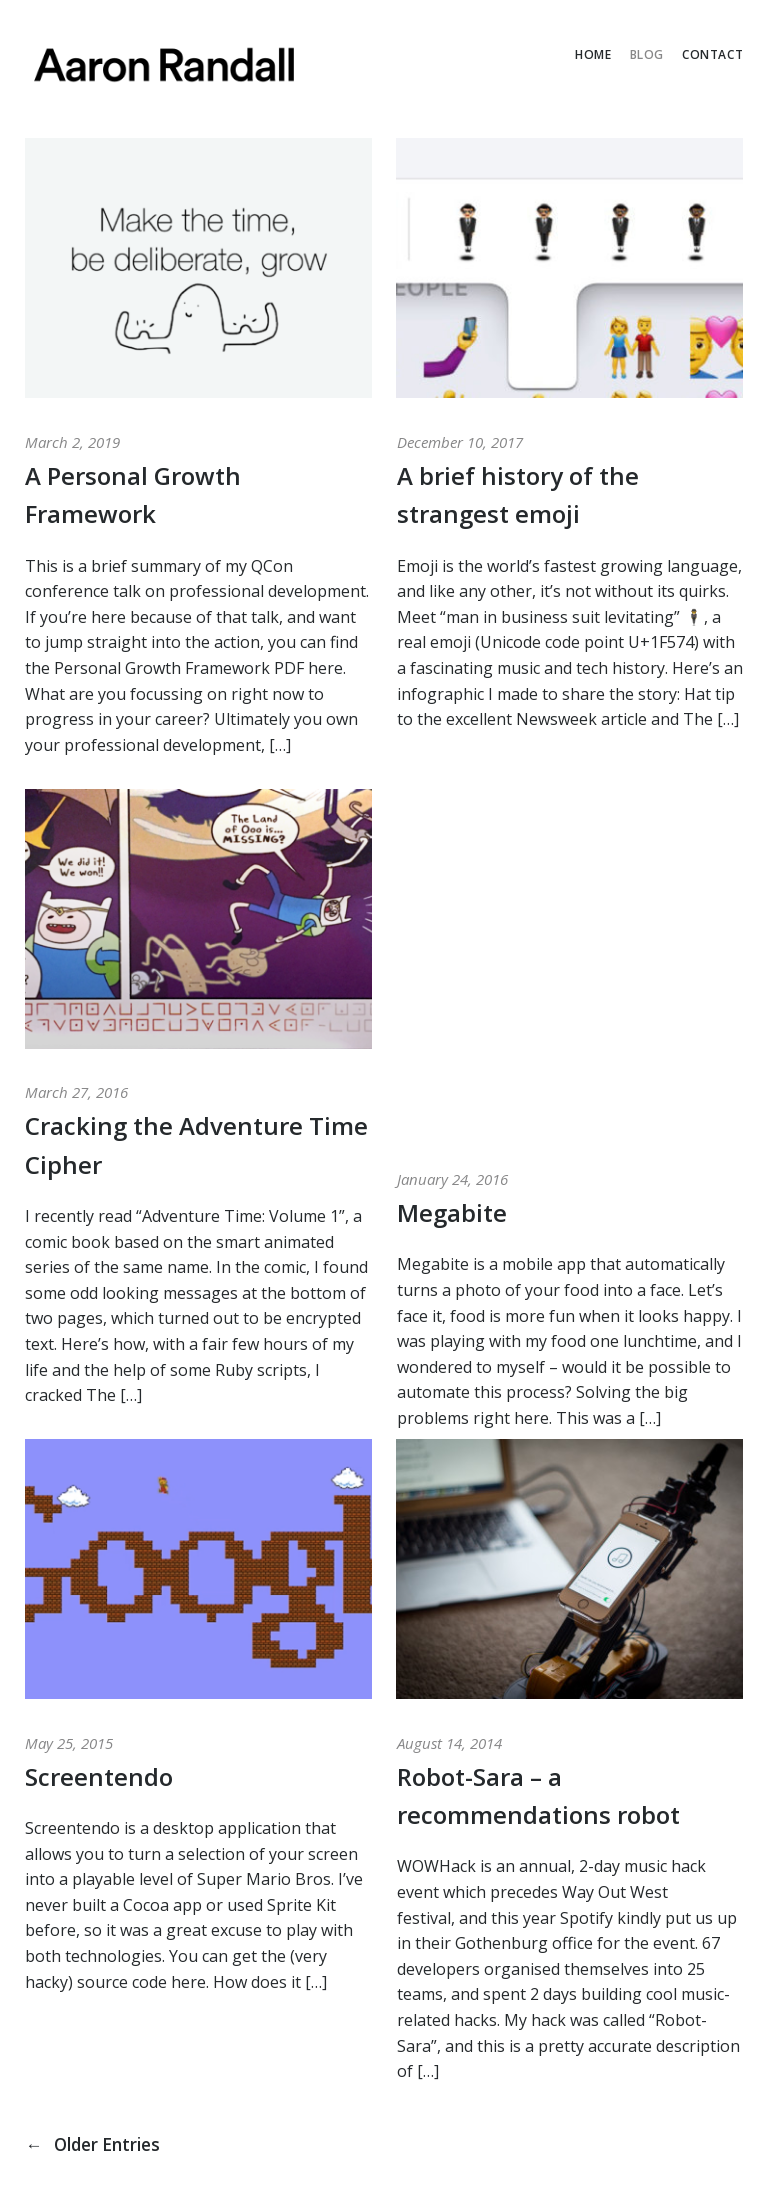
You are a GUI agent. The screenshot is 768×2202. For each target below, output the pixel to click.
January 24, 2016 (452, 858)
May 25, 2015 (69, 1743)
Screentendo (99, 1776)
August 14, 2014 (449, 1743)
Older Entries (98, 2144)
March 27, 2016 (76, 1092)
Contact (712, 54)
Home (593, 54)
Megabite (452, 891)
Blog (647, 54)
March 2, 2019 (72, 442)
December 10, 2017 (460, 442)
